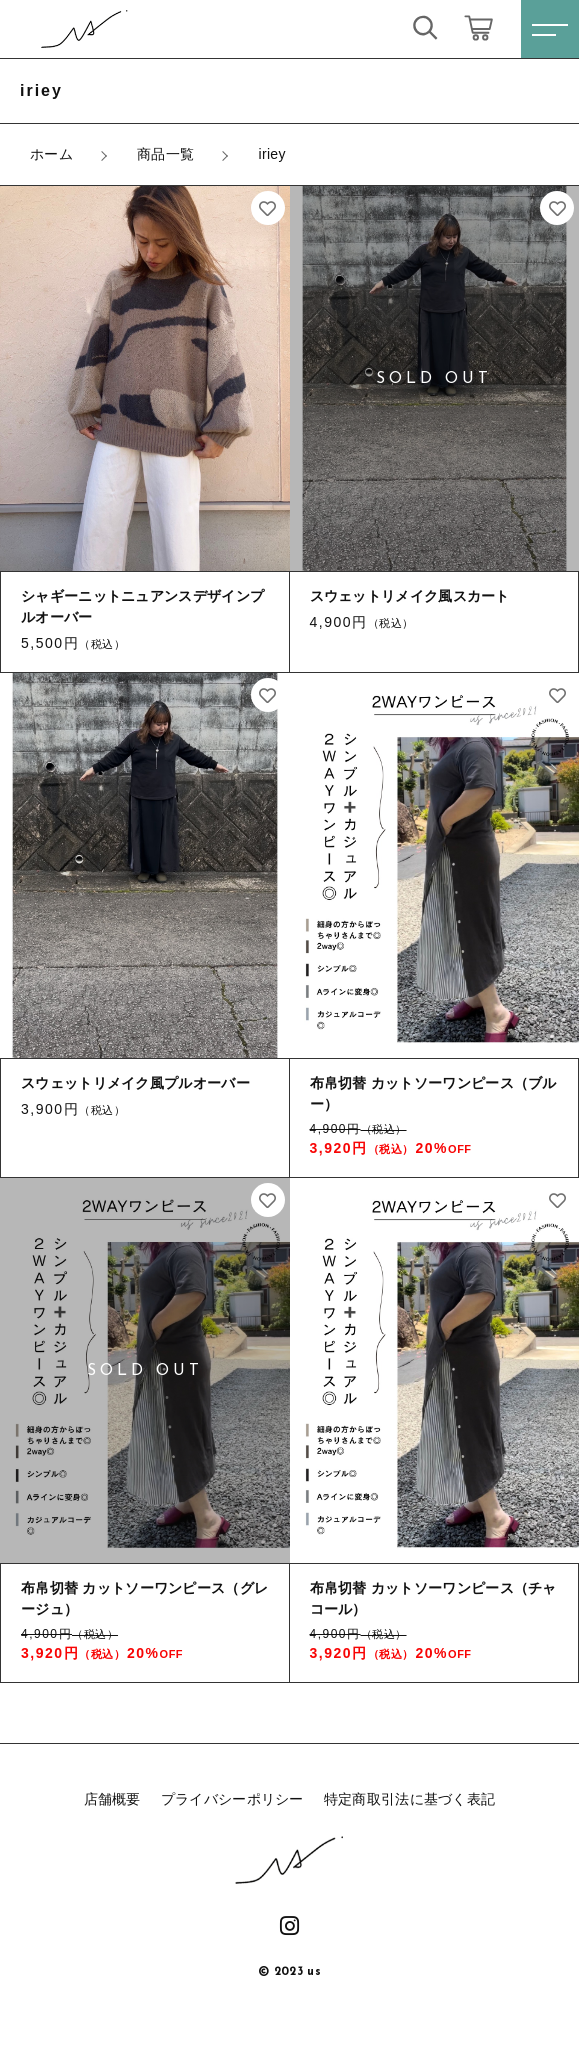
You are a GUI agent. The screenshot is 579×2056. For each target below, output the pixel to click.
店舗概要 (112, 1799)
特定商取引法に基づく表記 (410, 1799)
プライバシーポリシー (232, 1799)
